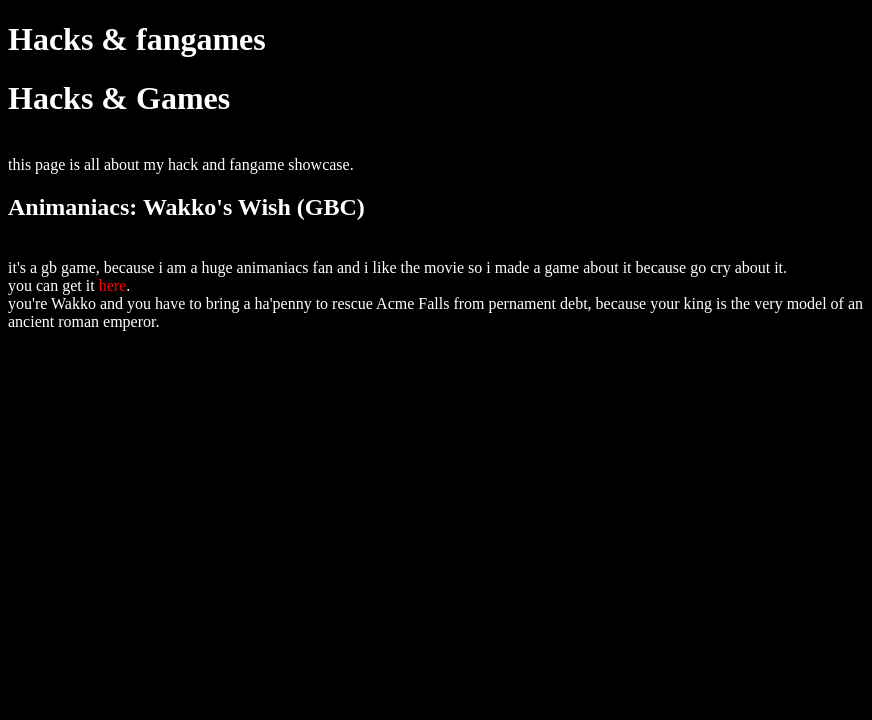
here (113, 285)
